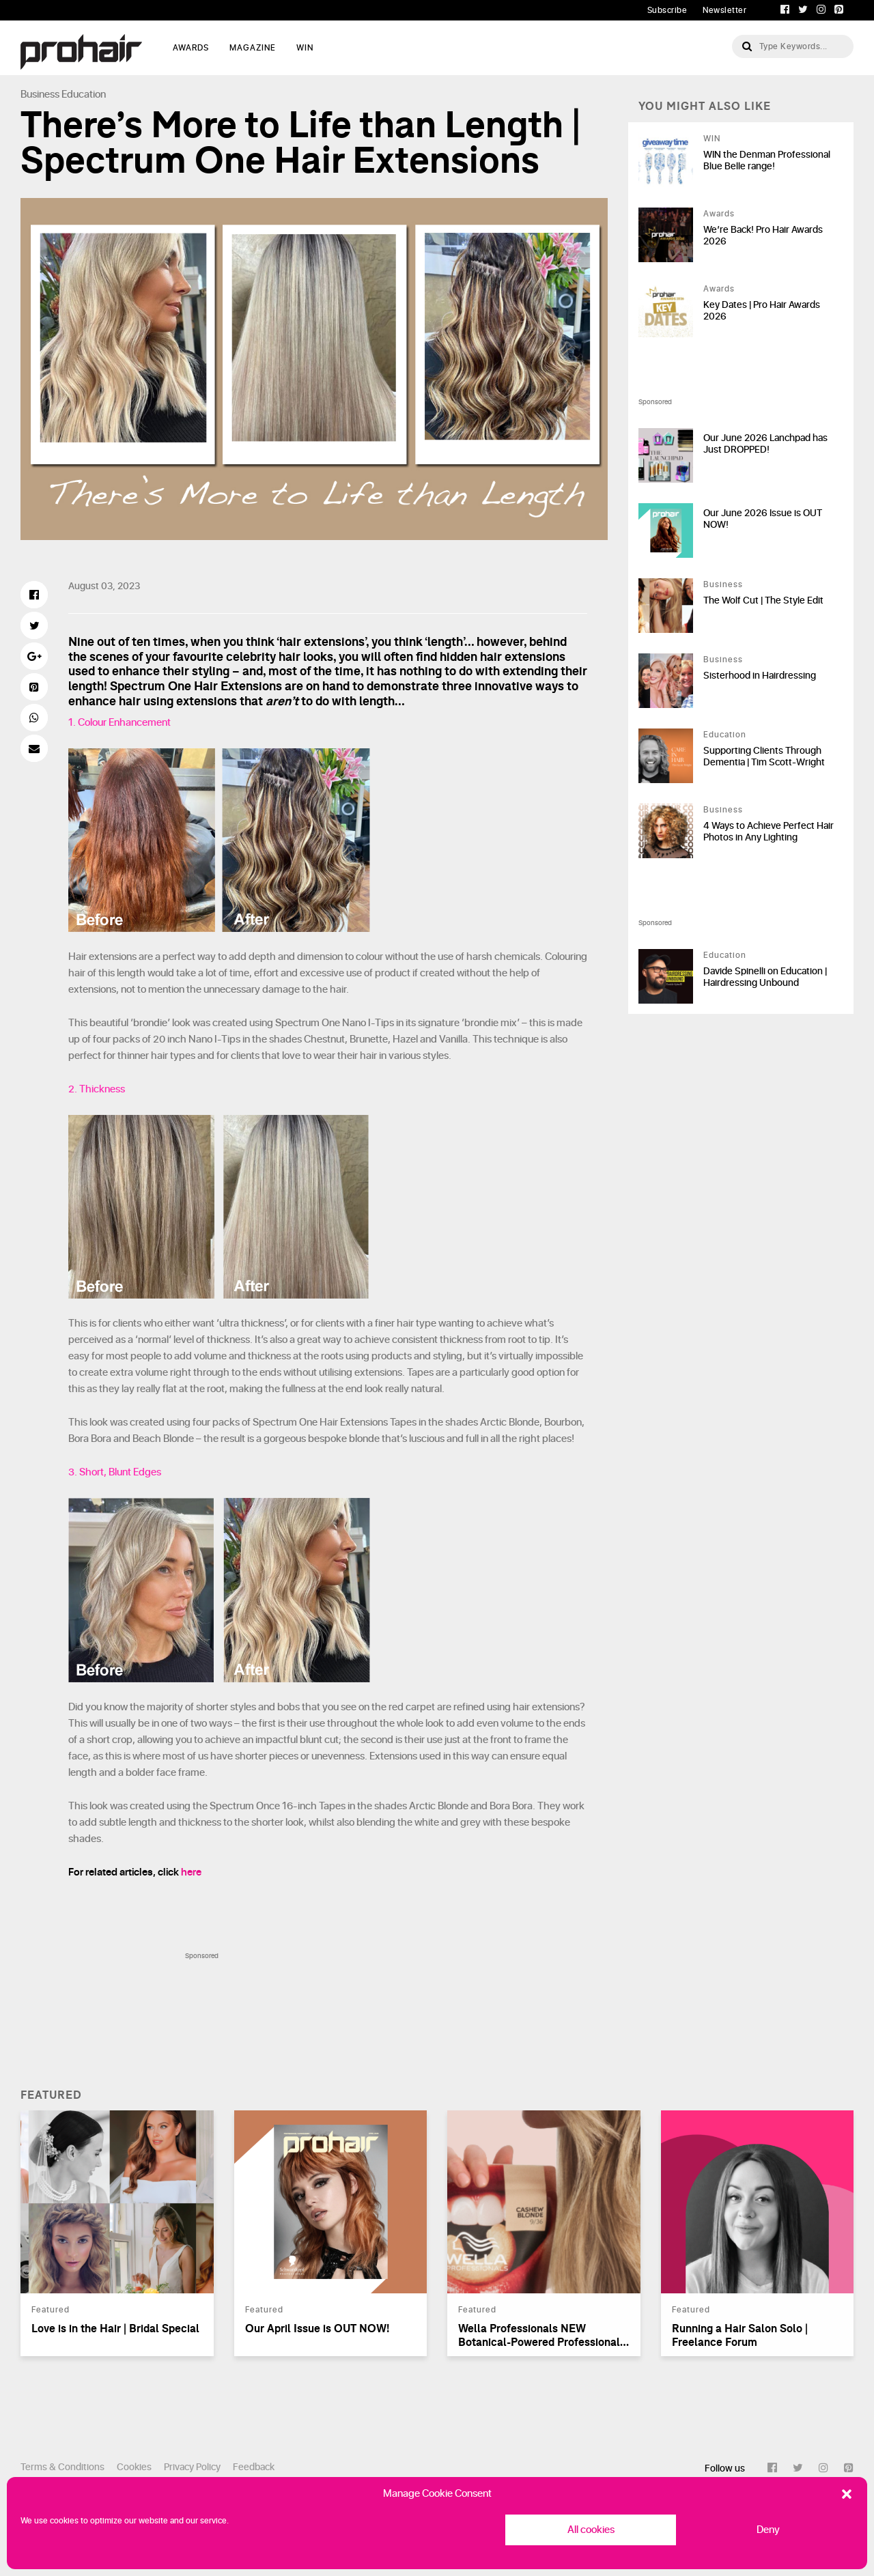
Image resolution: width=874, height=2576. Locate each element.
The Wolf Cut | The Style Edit (763, 600)
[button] (847, 2494)
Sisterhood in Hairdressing (759, 675)
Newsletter (724, 10)
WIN (304, 48)
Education (83, 94)
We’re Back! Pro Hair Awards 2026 (763, 236)
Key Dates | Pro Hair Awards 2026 (761, 311)
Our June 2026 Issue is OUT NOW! (762, 519)
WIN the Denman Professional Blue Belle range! (766, 160)
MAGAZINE (252, 48)
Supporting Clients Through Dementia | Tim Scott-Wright (764, 756)
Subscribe (667, 10)
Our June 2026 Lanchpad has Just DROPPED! (765, 444)
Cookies (134, 2467)
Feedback (253, 2467)
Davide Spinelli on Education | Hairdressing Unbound (765, 977)
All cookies (591, 2530)
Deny (768, 2530)
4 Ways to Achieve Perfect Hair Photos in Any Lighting (768, 832)
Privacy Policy (192, 2467)
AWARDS (191, 48)
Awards (719, 214)
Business (39, 94)
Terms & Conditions (62, 2467)
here (191, 1872)
